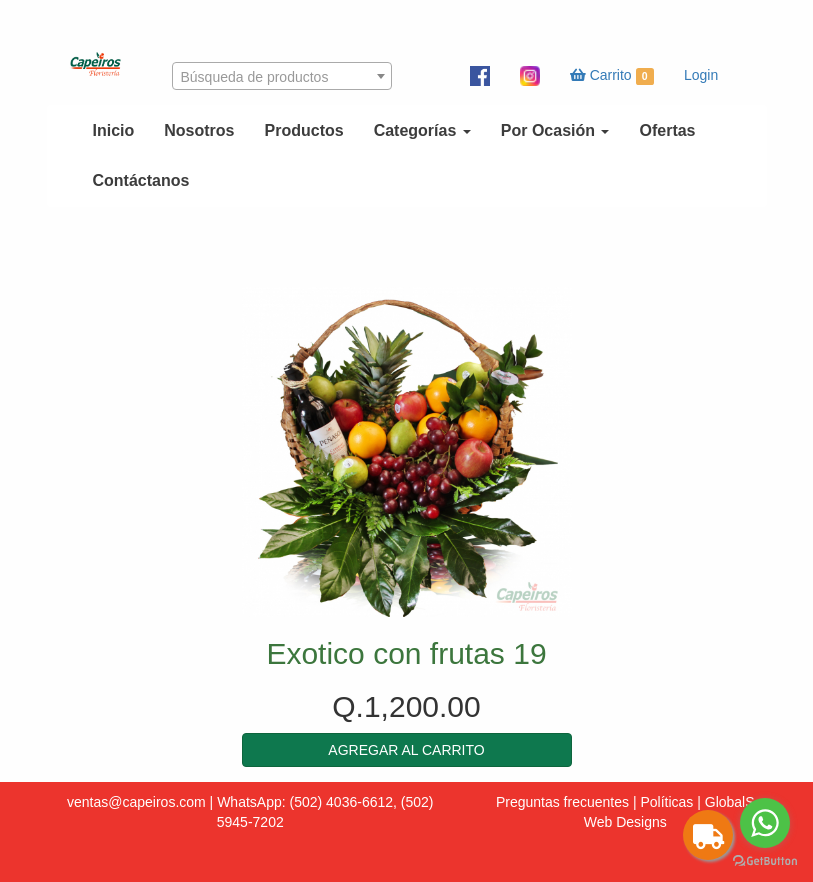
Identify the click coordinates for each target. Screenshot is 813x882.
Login (701, 75)
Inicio (114, 130)
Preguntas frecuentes (562, 802)
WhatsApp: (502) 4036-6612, (307, 802)
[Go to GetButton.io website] (765, 861)
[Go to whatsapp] (765, 823)
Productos (304, 130)
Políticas (666, 802)
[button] (407, 750)
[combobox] (282, 76)
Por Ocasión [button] (555, 130)
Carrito (612, 76)
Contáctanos (141, 180)
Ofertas (667, 130)
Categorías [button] (422, 130)
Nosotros (199, 130)
